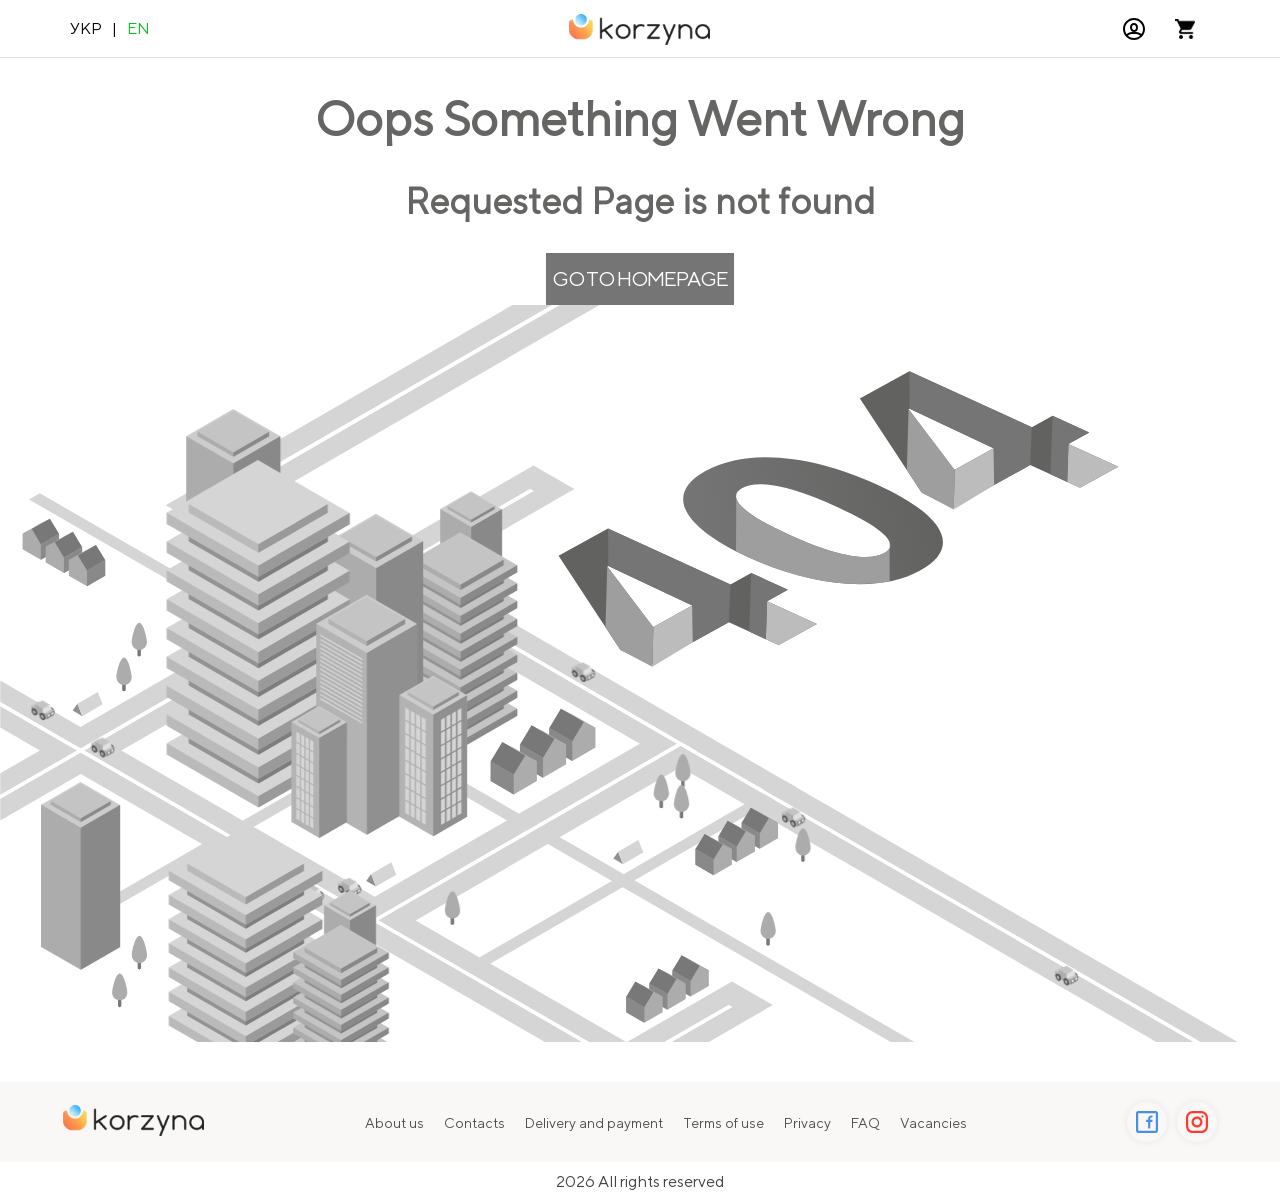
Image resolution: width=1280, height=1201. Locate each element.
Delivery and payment (594, 1123)
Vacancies (933, 1123)
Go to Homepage (640, 278)
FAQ (865, 1123)
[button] (1134, 29)
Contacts (474, 1123)
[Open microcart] (1185, 29)
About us (394, 1123)
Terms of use (723, 1123)
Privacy (807, 1123)
